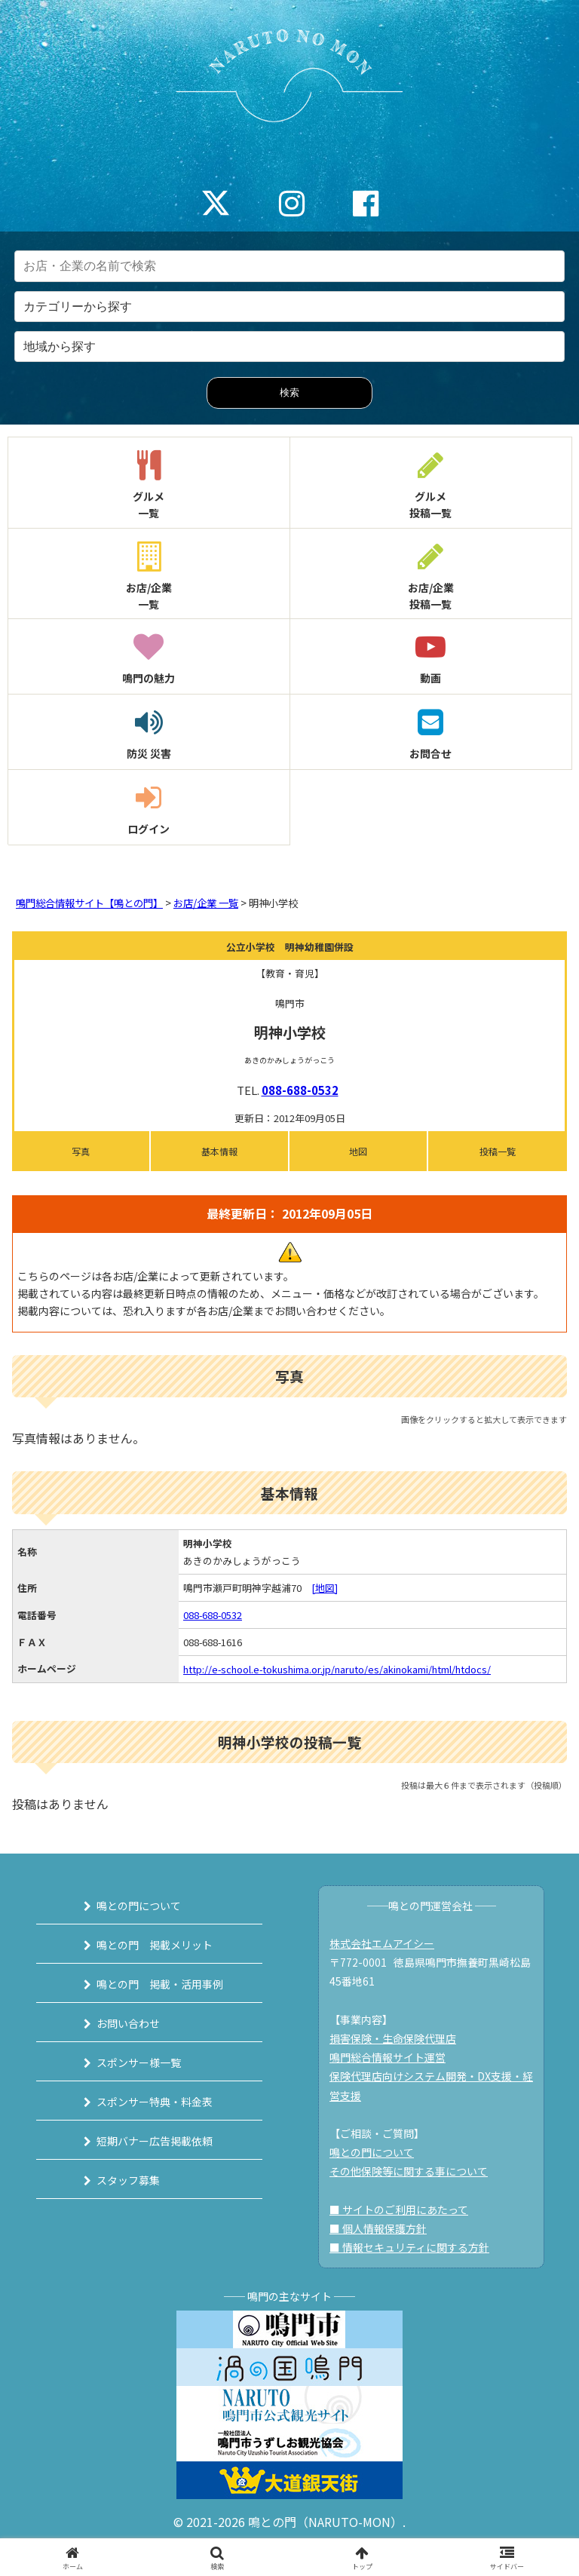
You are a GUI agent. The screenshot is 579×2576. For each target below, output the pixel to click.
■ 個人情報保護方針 (378, 2228)
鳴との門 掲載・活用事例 (159, 1984)
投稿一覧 (497, 1151)
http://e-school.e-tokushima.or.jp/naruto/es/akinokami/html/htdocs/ (337, 1669)
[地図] (324, 1588)
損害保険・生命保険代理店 (392, 2038)
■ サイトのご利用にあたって (398, 2209)
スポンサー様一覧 (138, 2062)
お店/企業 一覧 (205, 903)
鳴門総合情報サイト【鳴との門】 (89, 903)
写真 (81, 1151)
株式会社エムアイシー (381, 1943)
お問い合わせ (128, 2023)
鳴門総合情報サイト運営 (387, 2057)
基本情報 (219, 1151)
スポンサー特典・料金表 (154, 2101)
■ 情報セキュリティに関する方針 (409, 2247)
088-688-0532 (300, 1090)
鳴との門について (138, 1905)
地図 (358, 1151)
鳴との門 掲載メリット (154, 1944)
